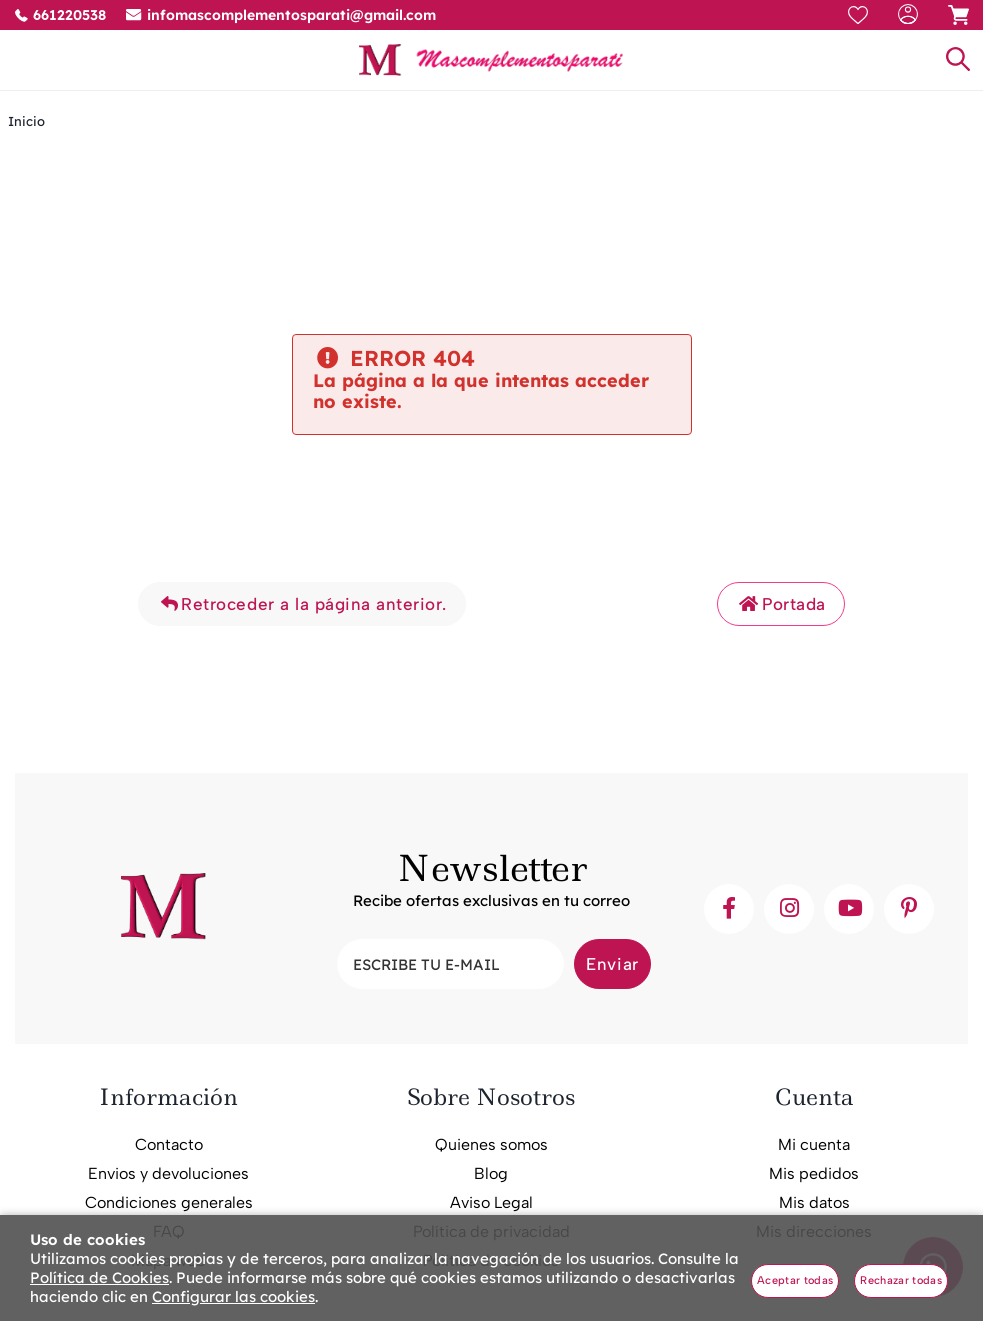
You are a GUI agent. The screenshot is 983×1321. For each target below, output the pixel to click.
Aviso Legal (491, 1202)
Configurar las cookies (233, 1296)
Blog (491, 1173)
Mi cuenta (814, 1144)
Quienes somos (491, 1144)
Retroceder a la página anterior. (302, 604)
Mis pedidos (814, 1173)
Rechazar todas (901, 1280)
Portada (781, 604)
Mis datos (814, 1202)
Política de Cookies (99, 1277)
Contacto (169, 1144)
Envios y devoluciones (168, 1173)
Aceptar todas (795, 1280)
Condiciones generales (169, 1202)
